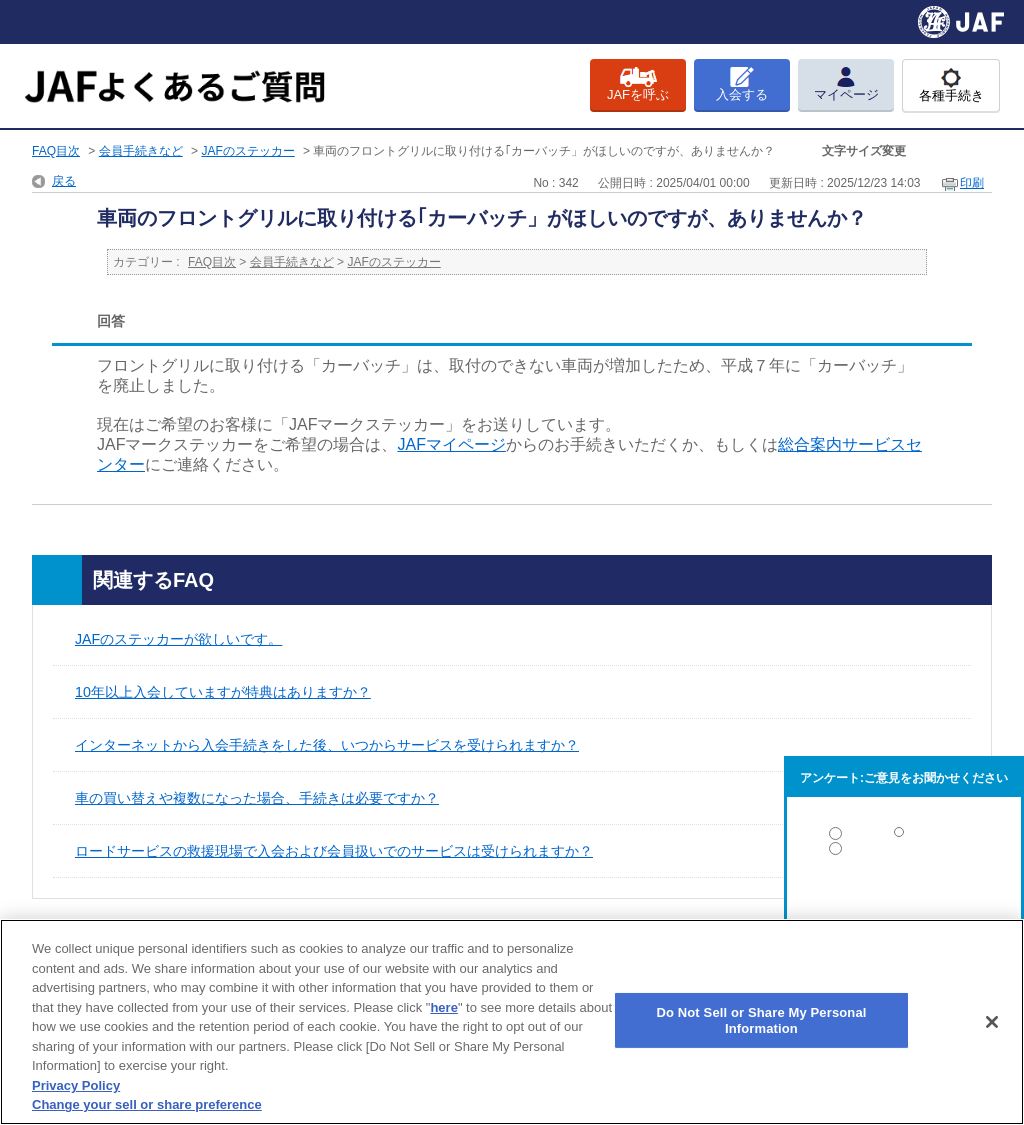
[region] (512, 1022)
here (443, 1007)
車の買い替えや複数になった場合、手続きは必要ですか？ (257, 798)
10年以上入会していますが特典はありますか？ (223, 692)
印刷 (972, 183)
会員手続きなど (141, 151)
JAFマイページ (451, 444)
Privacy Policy (76, 1085)
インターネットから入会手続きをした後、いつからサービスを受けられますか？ (327, 745)
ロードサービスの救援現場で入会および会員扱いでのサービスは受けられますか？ (334, 851)
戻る (64, 181)
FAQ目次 (56, 151)
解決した (904, 837)
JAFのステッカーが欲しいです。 (178, 639)
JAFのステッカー (247, 151)
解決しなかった (904, 903)
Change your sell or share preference (147, 1104)
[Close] (992, 1022)
